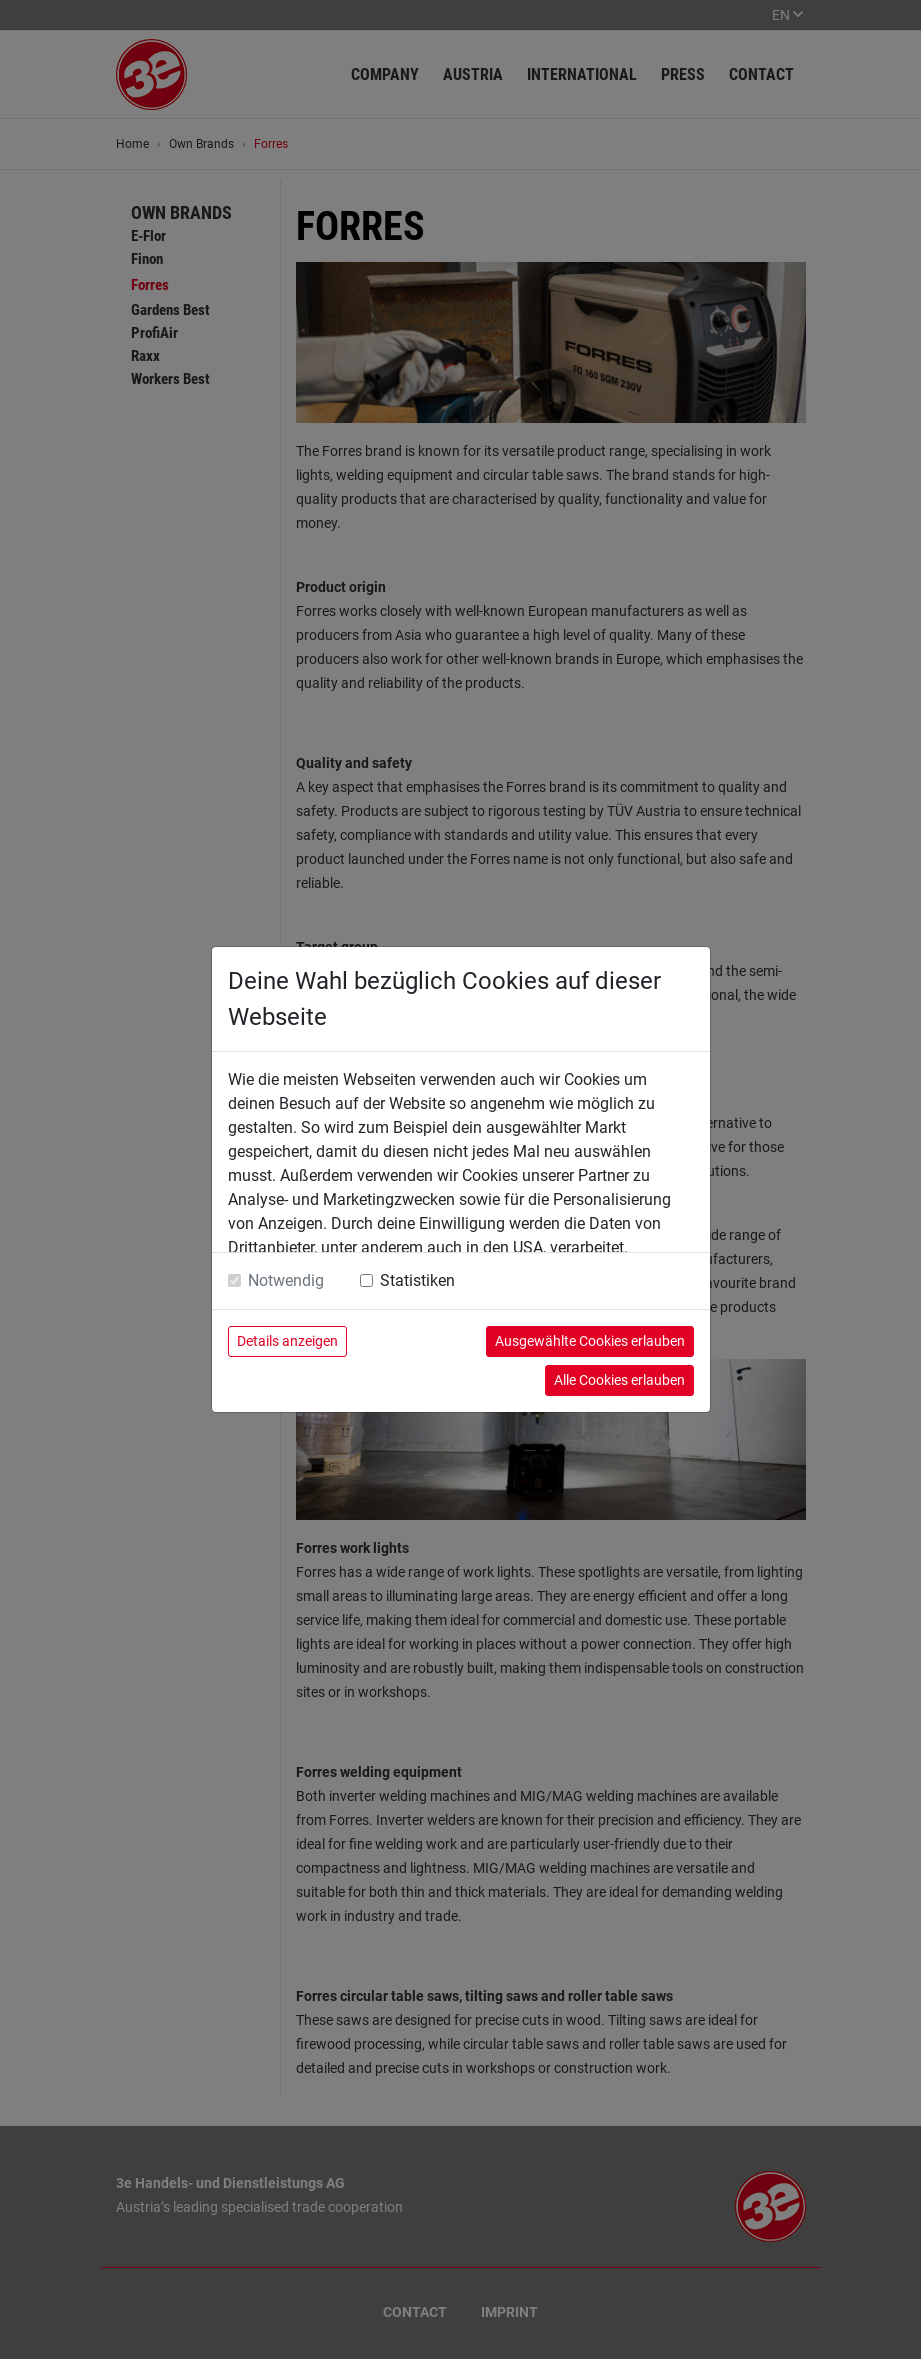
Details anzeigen (287, 1341)
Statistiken (417, 1280)
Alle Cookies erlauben (619, 1380)
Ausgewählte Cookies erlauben (590, 1341)
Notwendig (286, 1280)
